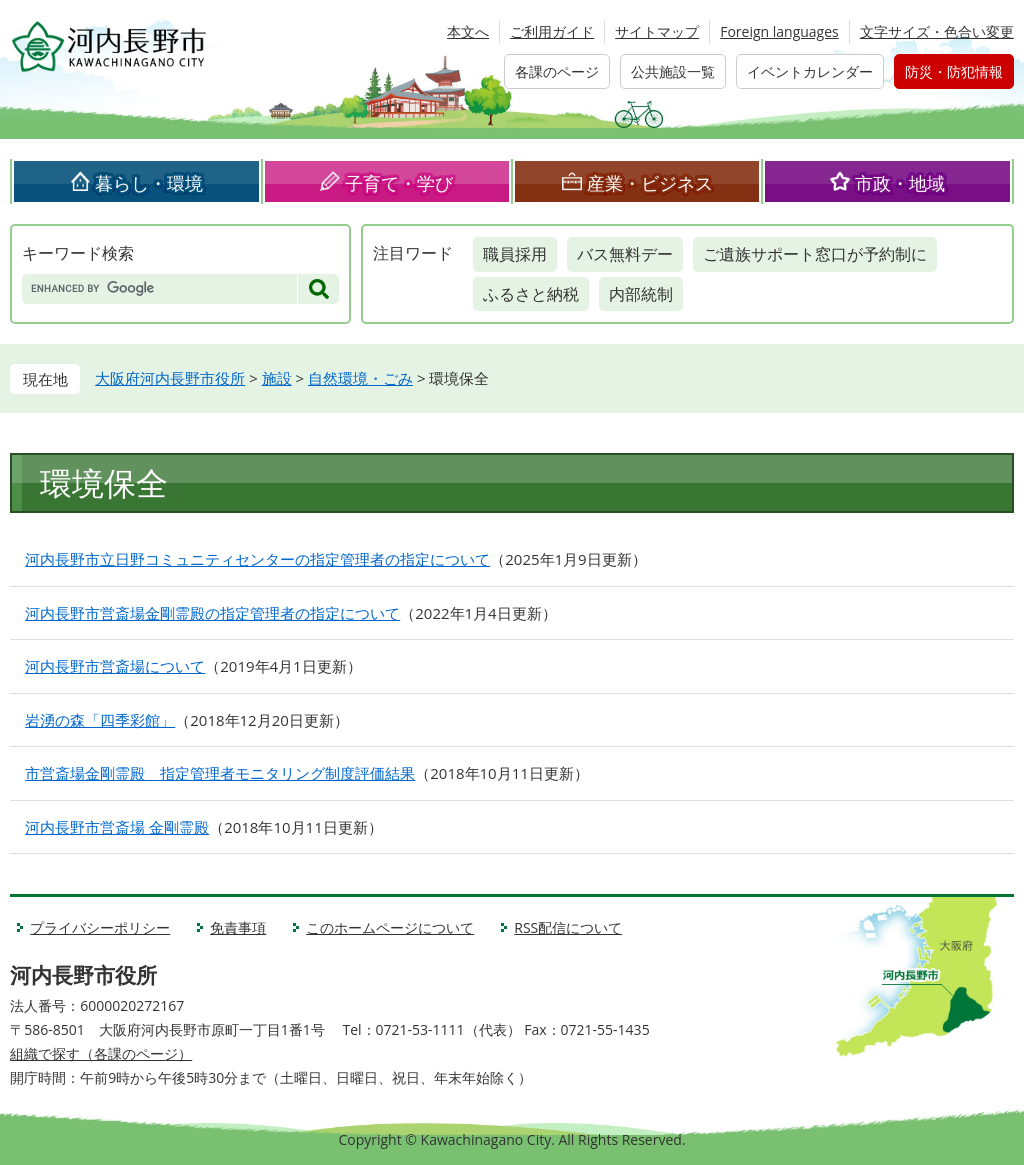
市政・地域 (900, 183)
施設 (277, 378)
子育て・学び (399, 183)
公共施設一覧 (673, 71)
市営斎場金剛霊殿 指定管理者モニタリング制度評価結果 (220, 773)
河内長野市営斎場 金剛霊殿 (117, 827)
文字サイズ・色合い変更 (937, 31)
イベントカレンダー (810, 71)
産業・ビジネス (650, 183)
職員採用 (515, 254)
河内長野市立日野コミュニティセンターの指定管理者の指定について (257, 559)
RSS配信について (568, 927)
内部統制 (641, 294)
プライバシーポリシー (100, 927)
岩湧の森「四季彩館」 (100, 720)
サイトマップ (657, 31)
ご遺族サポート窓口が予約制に (815, 254)
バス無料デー (625, 254)
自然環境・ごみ (360, 378)
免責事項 (238, 927)
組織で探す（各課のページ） (101, 1053)
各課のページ (557, 71)
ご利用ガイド (552, 31)
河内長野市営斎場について (115, 666)
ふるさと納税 (531, 294)
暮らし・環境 (149, 183)
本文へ (468, 31)
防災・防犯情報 (954, 71)
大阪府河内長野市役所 (170, 378)
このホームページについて (390, 927)
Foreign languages (779, 31)
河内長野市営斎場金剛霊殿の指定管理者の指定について (212, 613)
